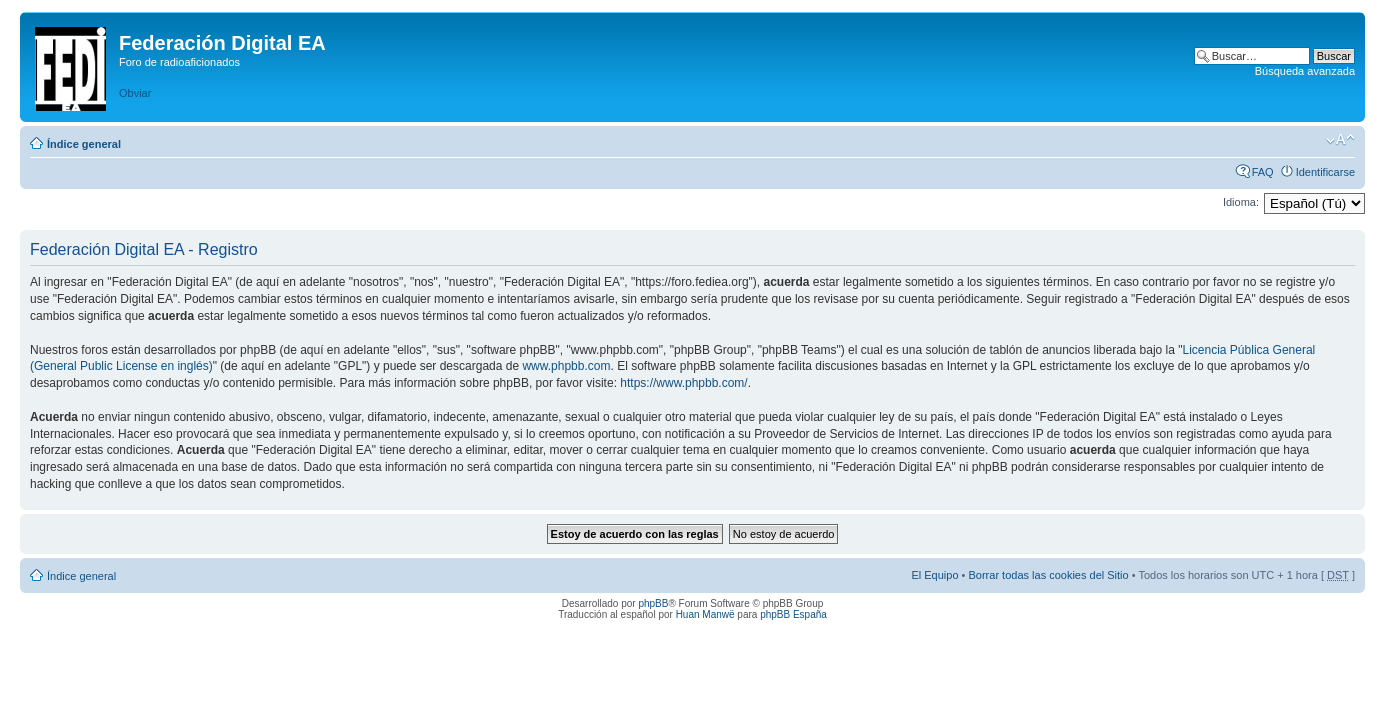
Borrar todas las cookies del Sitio (1048, 575)
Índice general (84, 144)
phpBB (653, 603)
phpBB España (793, 614)
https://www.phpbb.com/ (683, 383)
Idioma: (1241, 202)
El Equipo (934, 575)
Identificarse (1325, 172)
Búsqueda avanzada (1305, 71)
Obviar (135, 93)
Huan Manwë (705, 614)
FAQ (1263, 172)
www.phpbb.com (566, 366)
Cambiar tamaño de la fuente (1340, 140)
